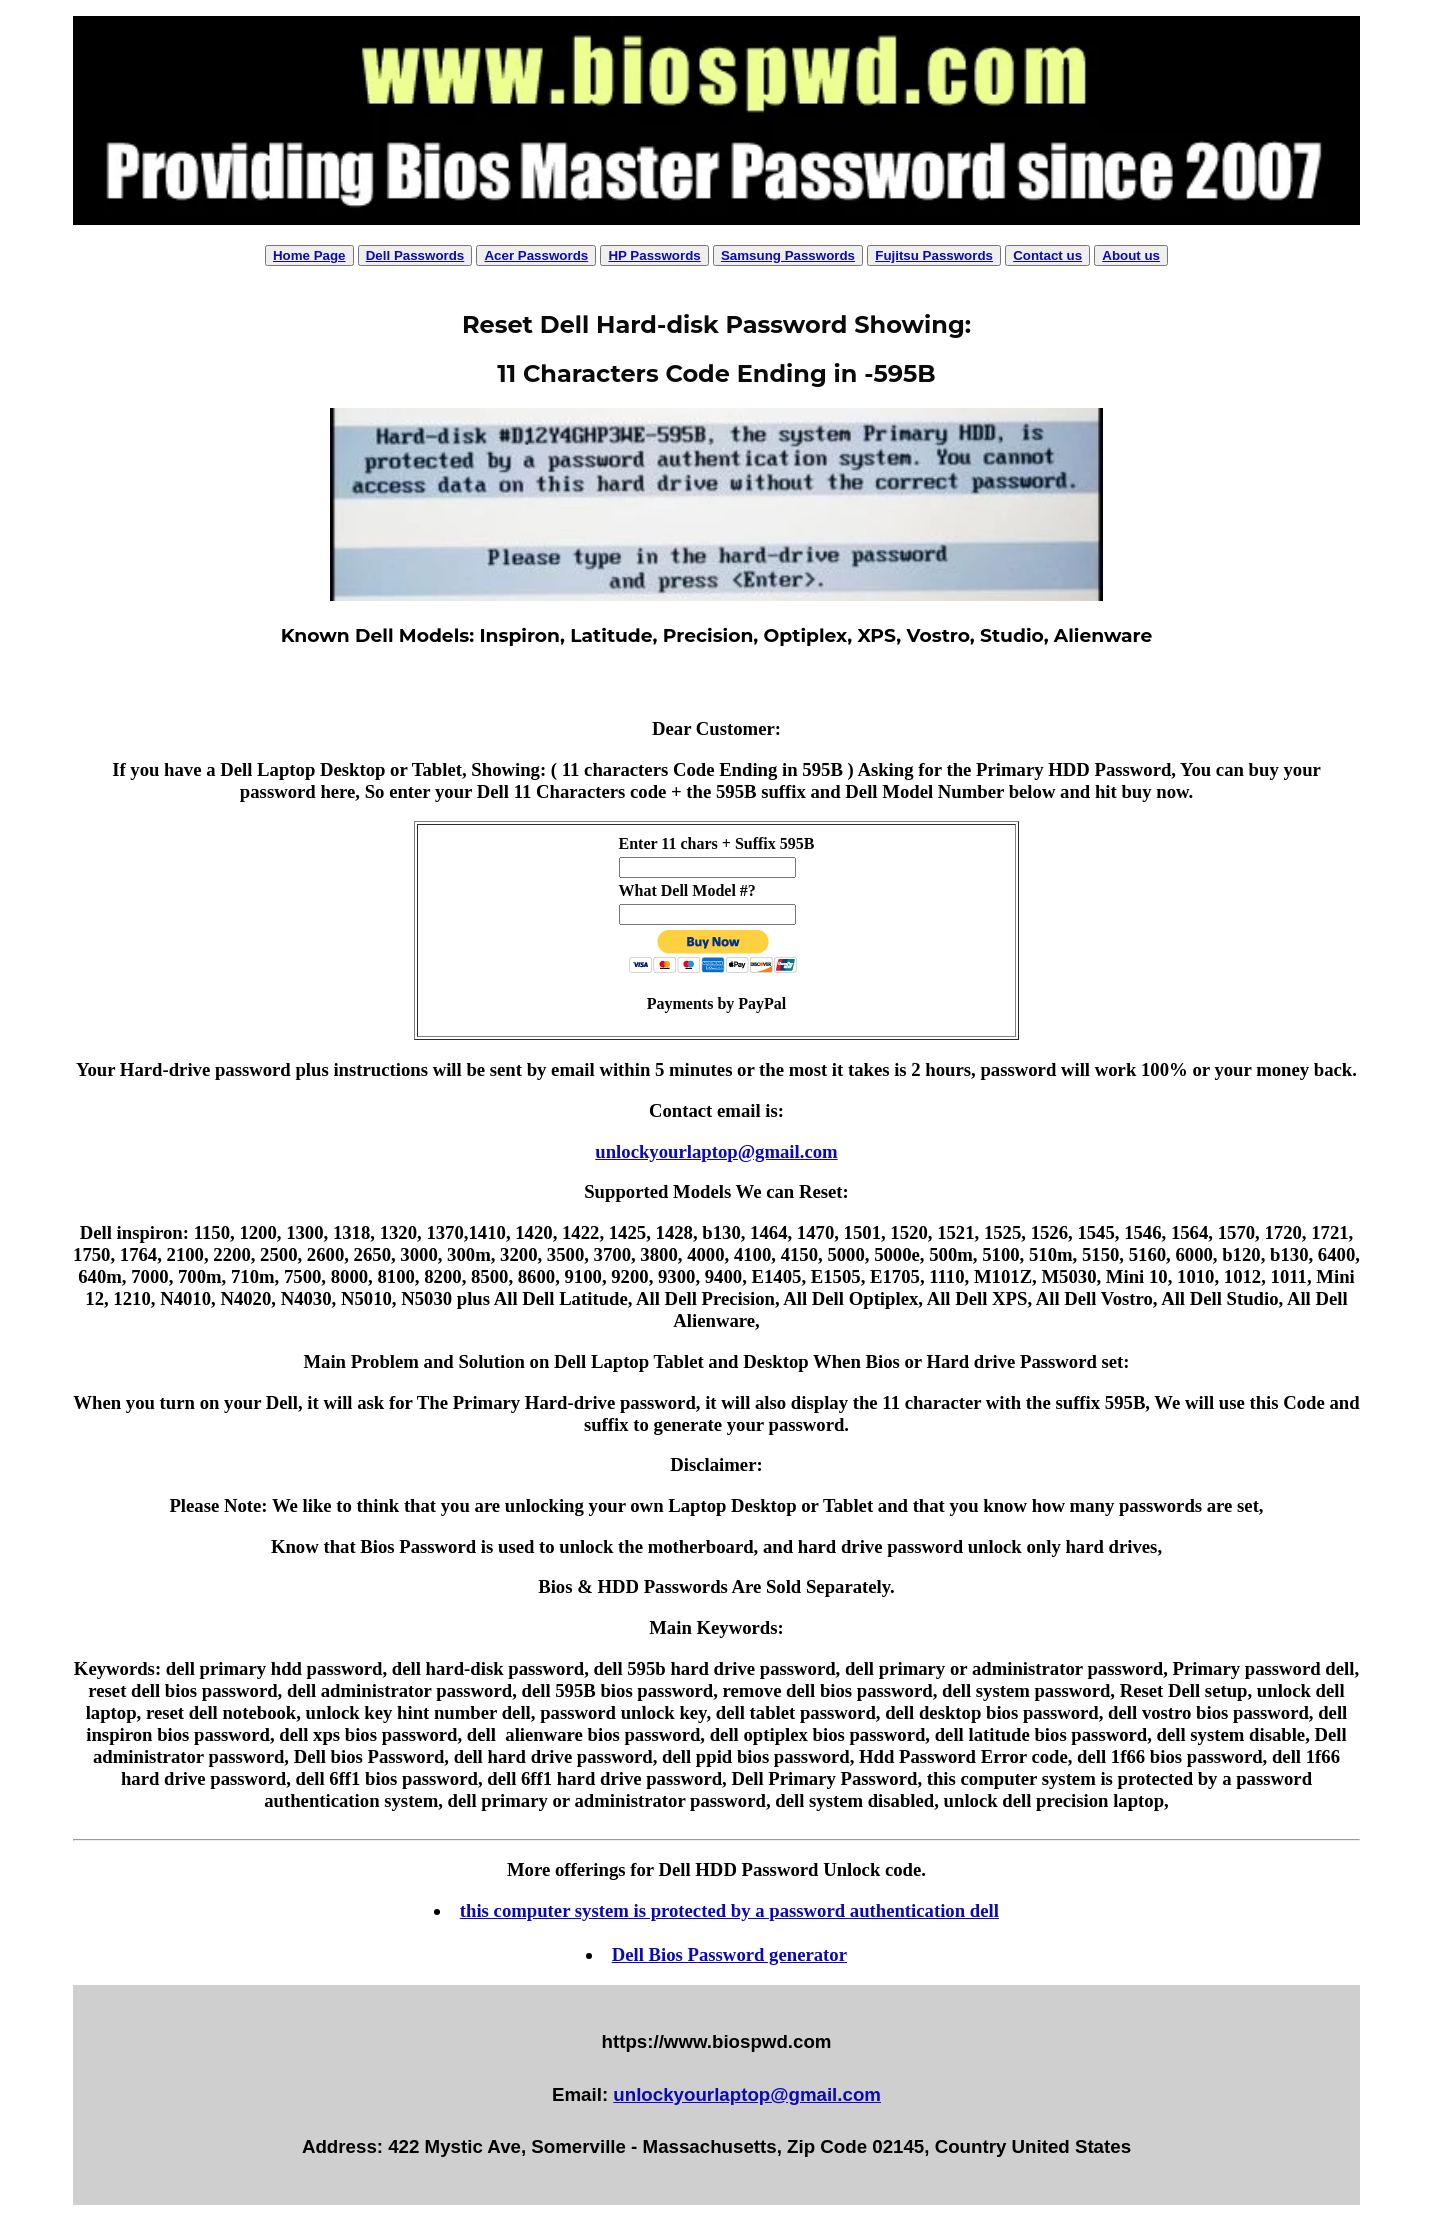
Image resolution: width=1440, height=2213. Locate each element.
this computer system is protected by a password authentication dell (729, 1910)
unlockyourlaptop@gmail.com (716, 1151)
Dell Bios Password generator (729, 1954)
